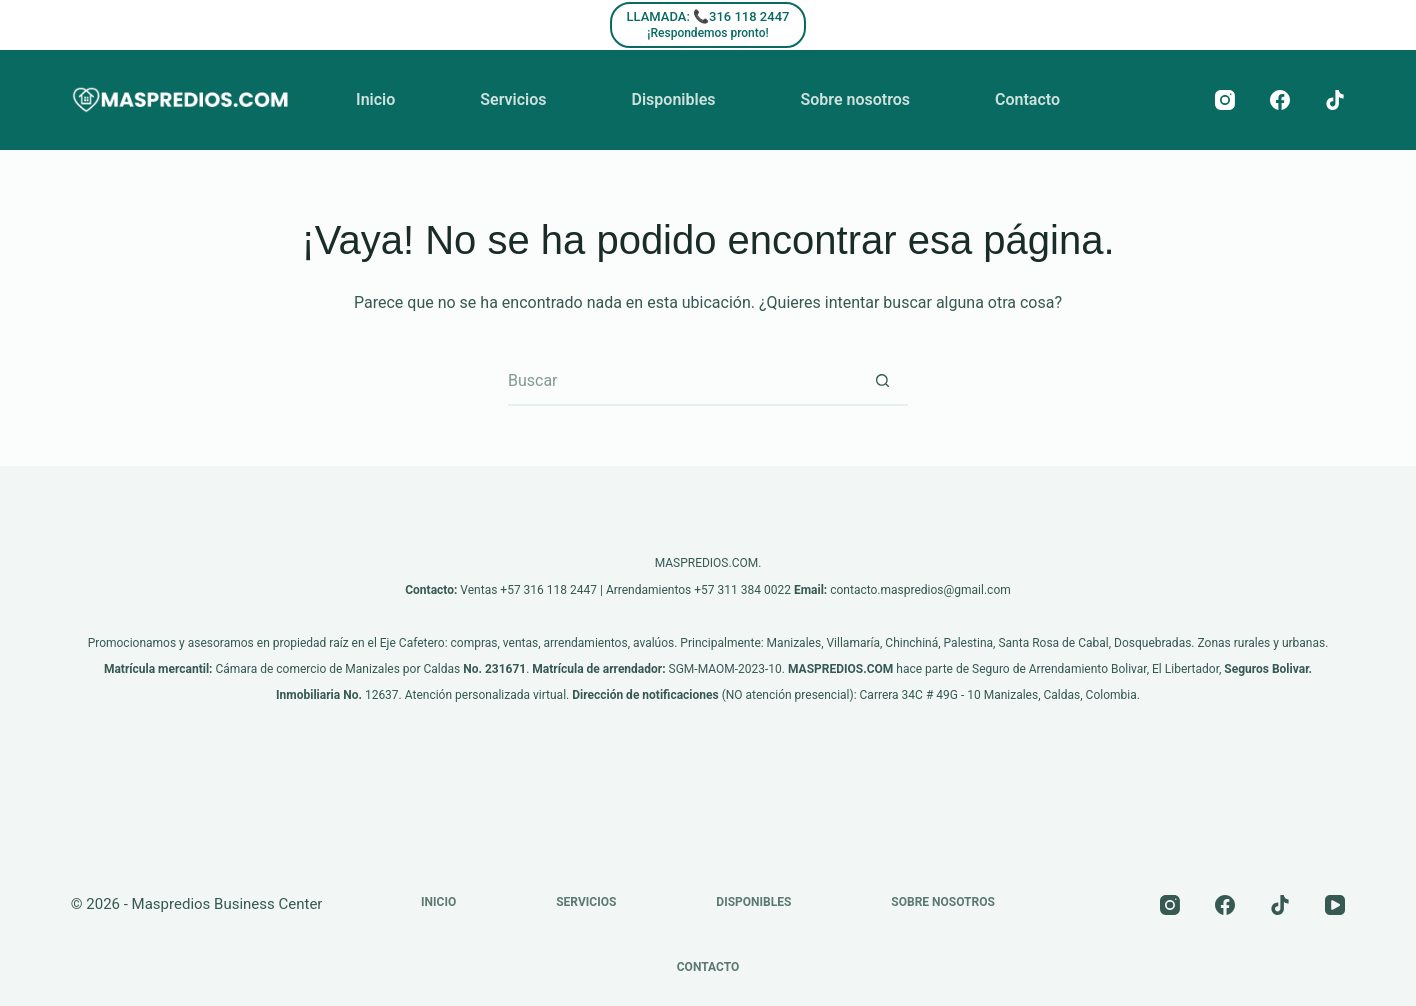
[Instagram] (1225, 100)
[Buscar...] (683, 381)
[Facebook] (1280, 100)
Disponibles (674, 99)
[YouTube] (1335, 905)
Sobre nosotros (854, 99)
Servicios (513, 99)
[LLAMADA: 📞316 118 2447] (708, 25)
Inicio (375, 99)
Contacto (1027, 99)
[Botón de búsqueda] (883, 381)
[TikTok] (1335, 100)
